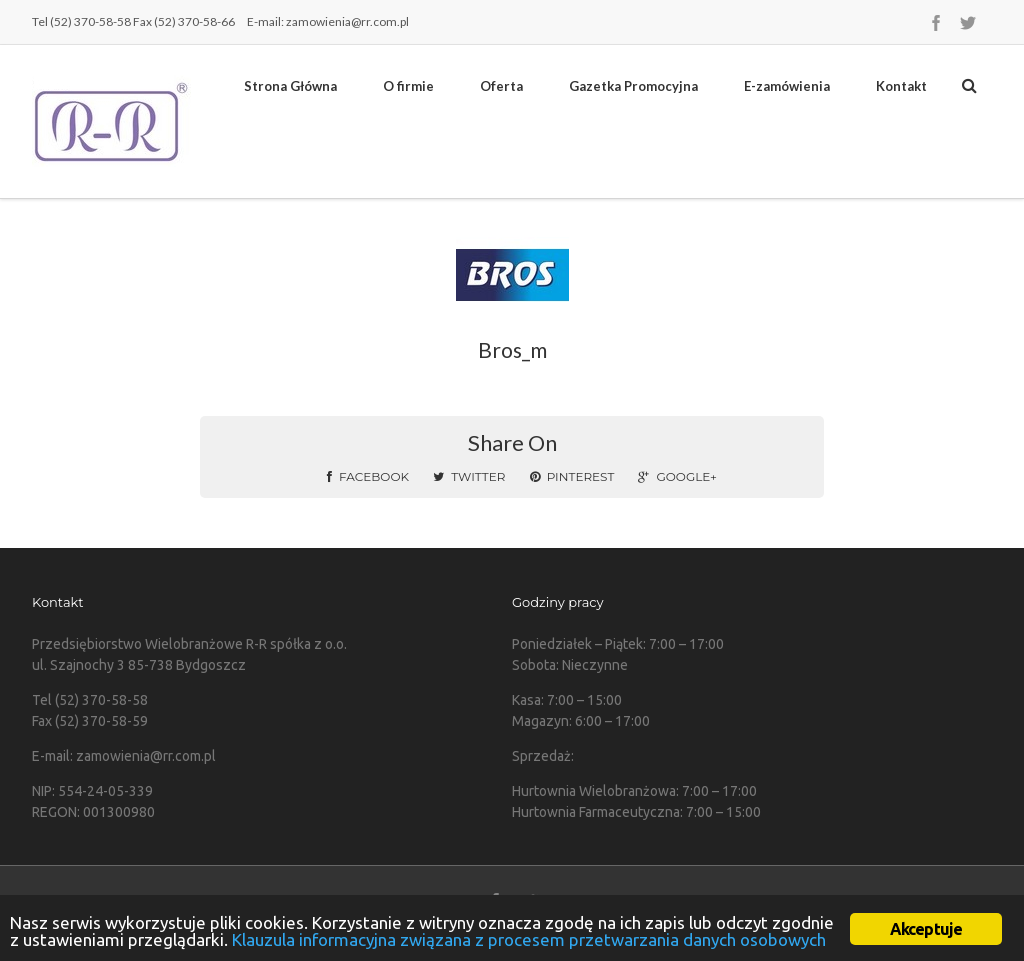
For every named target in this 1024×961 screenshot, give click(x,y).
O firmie (408, 86)
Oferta (501, 86)
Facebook (368, 476)
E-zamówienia (787, 86)
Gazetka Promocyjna (633, 86)
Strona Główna (290, 86)
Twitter (469, 476)
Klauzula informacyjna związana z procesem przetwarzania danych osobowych (529, 939)
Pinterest (572, 476)
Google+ (677, 476)
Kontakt (901, 86)
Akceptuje (926, 929)
